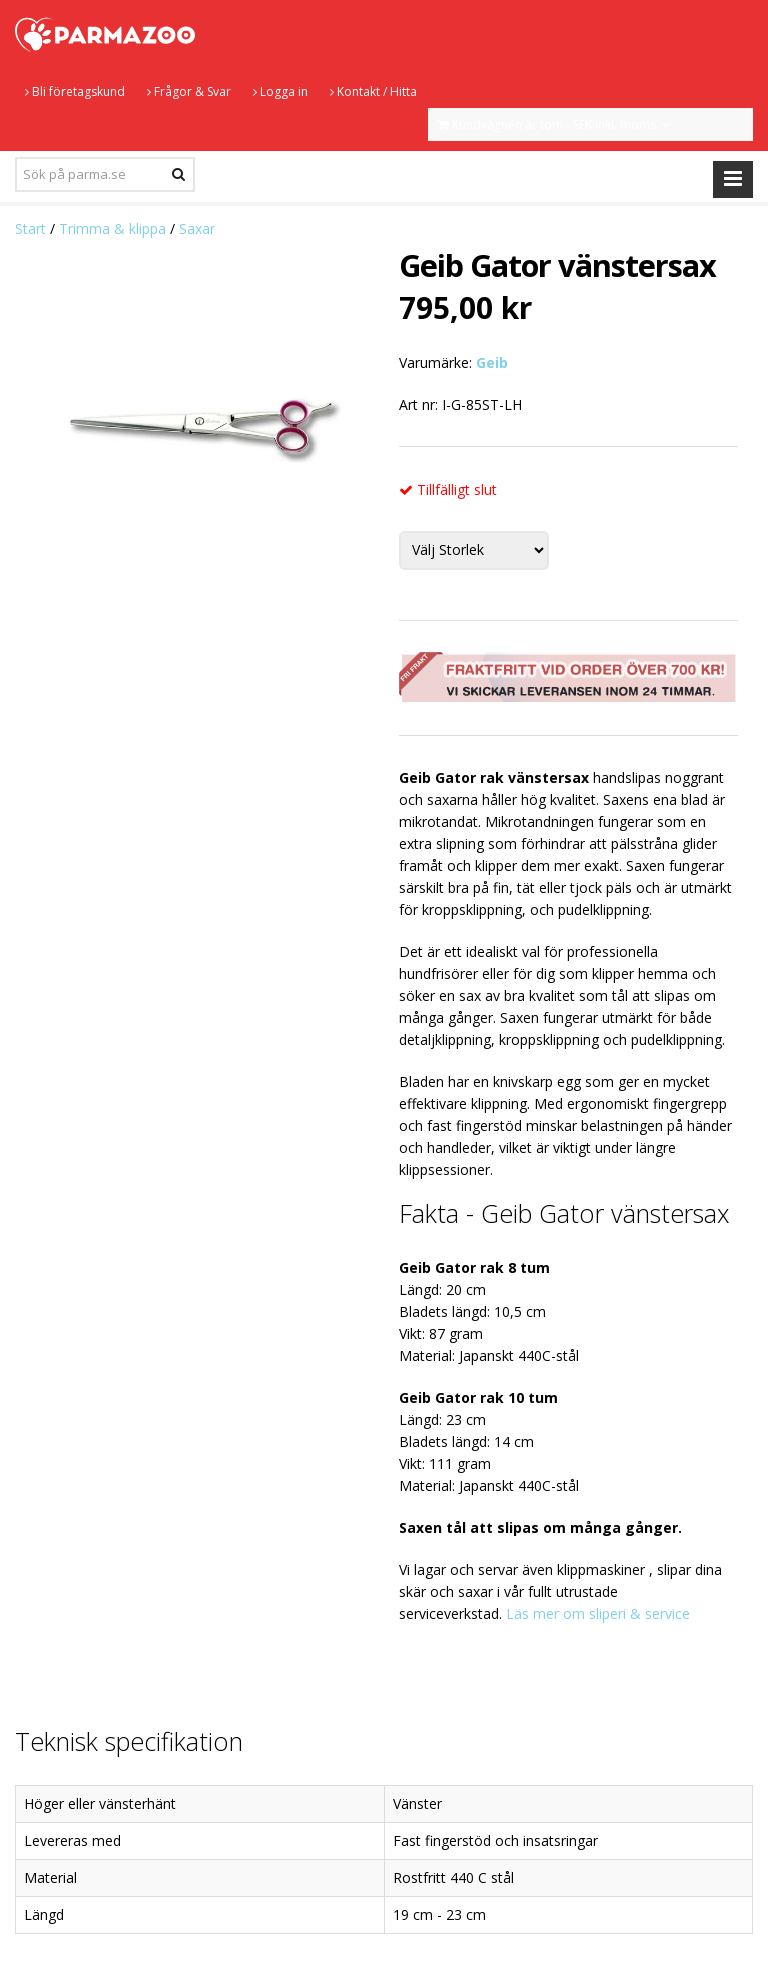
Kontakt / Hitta (373, 91)
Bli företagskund (75, 91)
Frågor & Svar (189, 91)
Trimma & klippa (112, 228)
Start (30, 228)
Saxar (197, 228)
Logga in (280, 91)
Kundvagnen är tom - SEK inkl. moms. (554, 124)
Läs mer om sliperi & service (598, 1613)
